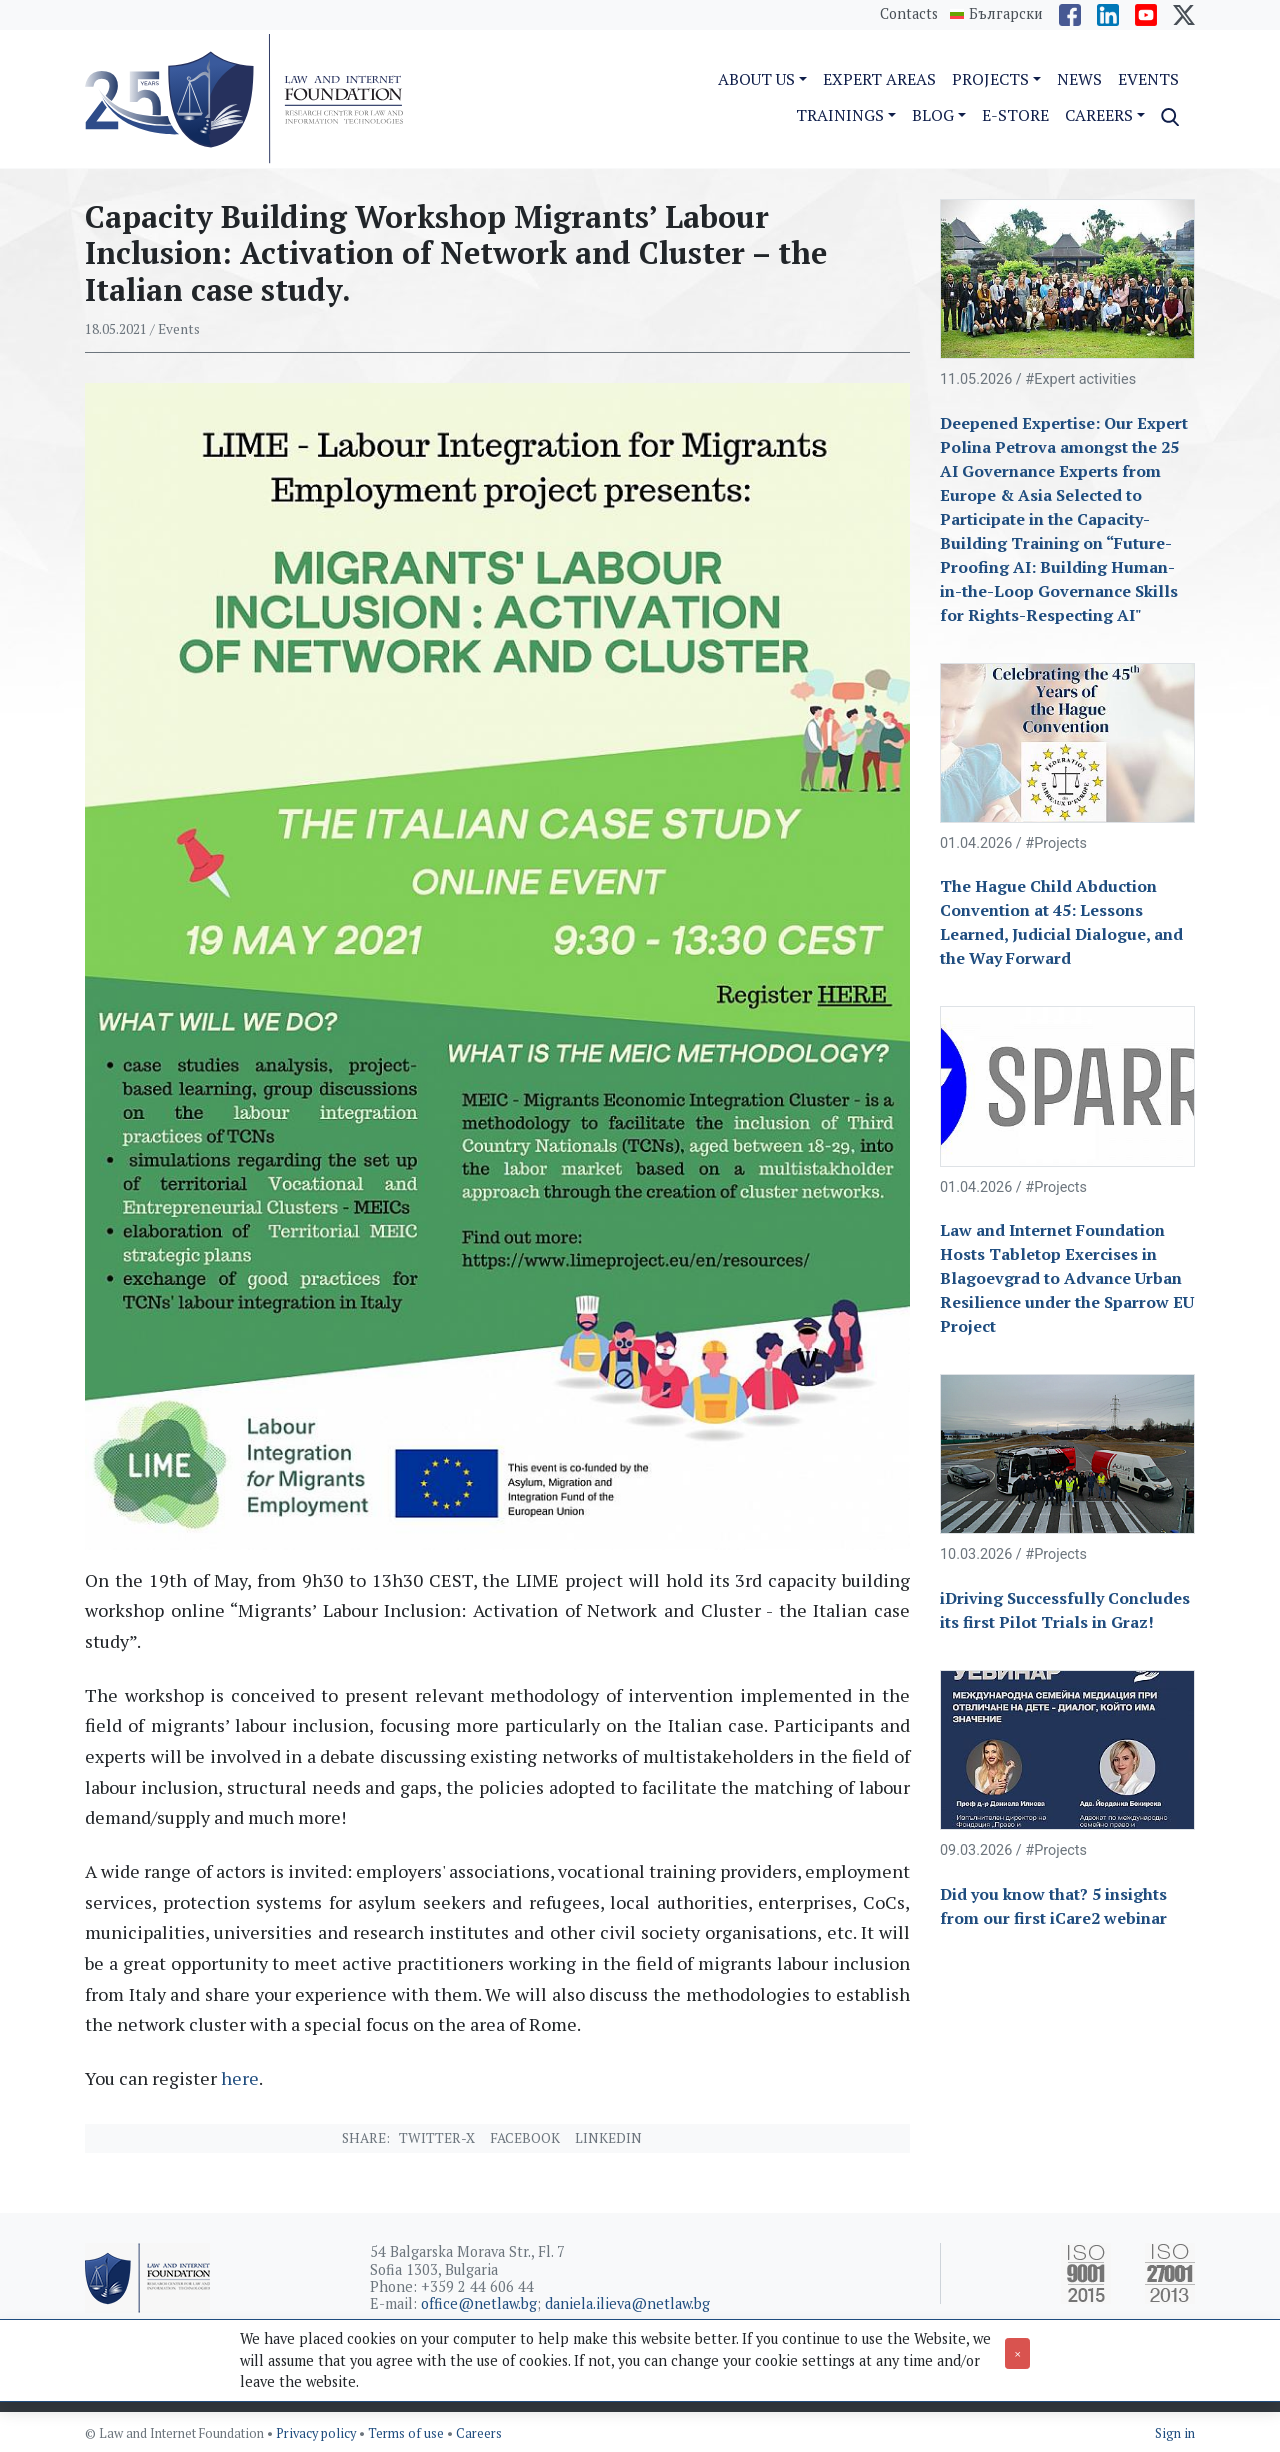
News (1079, 79)
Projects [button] (990, 79)
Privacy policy (317, 2433)
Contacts (909, 13)
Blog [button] (933, 115)
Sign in (1175, 2433)
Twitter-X (437, 2138)
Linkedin (608, 2138)
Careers (479, 2433)
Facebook (525, 2138)
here (240, 2078)
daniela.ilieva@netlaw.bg (627, 2303)
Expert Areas (879, 79)
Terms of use (407, 2433)
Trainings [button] (840, 115)
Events (1148, 79)
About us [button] (756, 79)
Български (1006, 14)
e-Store (1015, 115)
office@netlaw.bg (479, 2303)
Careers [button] (1099, 115)
